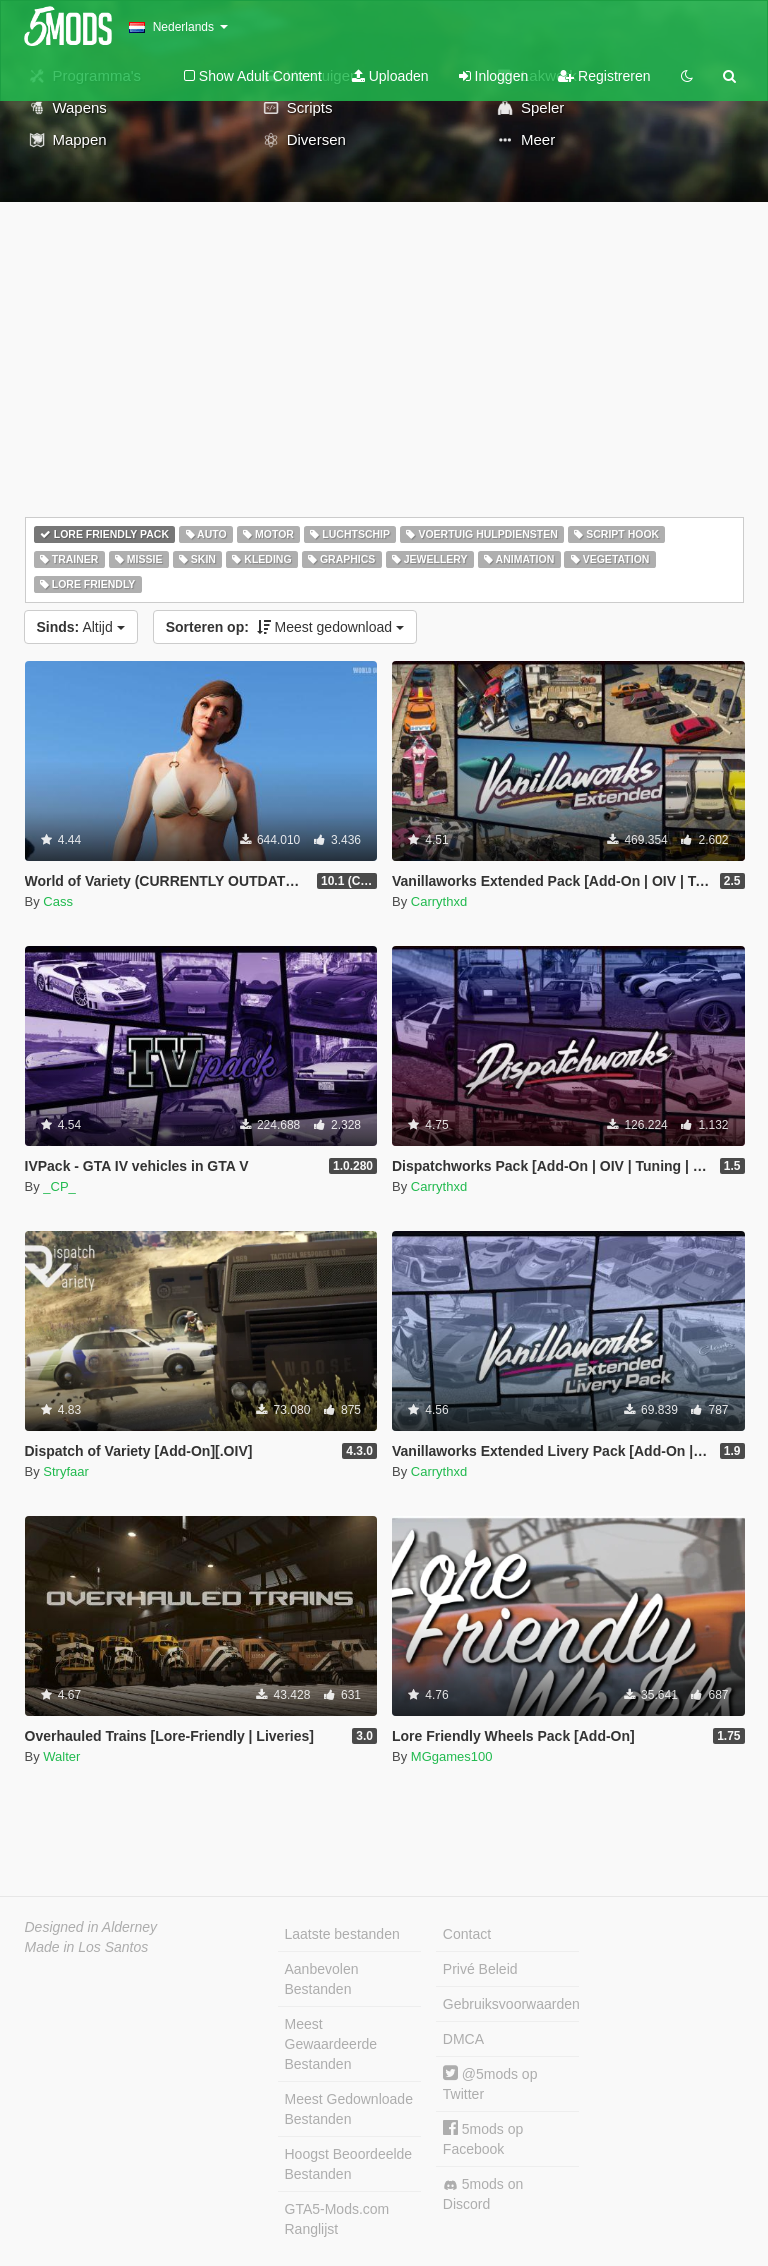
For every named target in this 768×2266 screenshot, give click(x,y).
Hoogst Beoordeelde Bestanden (349, 2164)
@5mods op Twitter (490, 2083)
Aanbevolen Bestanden (322, 1979)
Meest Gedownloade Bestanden (349, 2109)
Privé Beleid (480, 1969)
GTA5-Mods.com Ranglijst (337, 2219)
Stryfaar (66, 1471)
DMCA (463, 2039)
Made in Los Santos (87, 1947)
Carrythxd (439, 901)
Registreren (604, 76)
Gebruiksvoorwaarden (511, 2004)
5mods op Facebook (483, 2138)
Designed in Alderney (91, 1927)
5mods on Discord (483, 2194)
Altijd (81, 627)
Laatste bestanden (342, 1934)
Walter (61, 1756)
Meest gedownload (285, 627)
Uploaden (390, 76)
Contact (467, 1934)
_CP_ (59, 1186)
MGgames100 (452, 1756)
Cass (58, 901)
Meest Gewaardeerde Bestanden (331, 2044)
